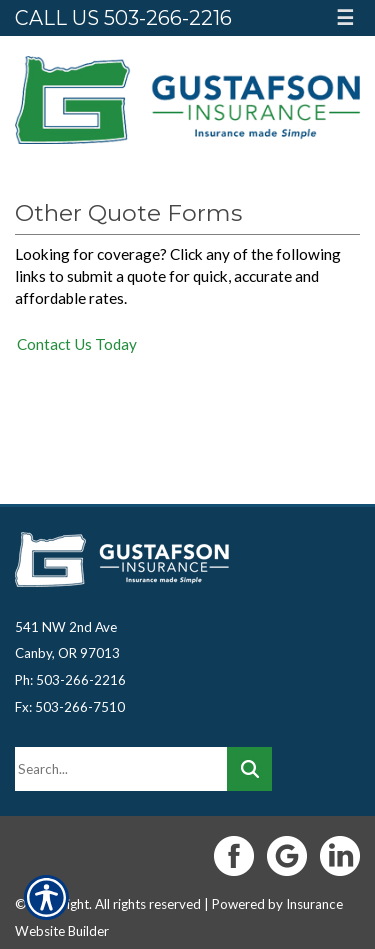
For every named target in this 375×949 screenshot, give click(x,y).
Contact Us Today (77, 344)
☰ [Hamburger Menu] (345, 17)
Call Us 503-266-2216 (123, 18)
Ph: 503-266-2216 (70, 680)
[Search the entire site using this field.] (121, 769)
